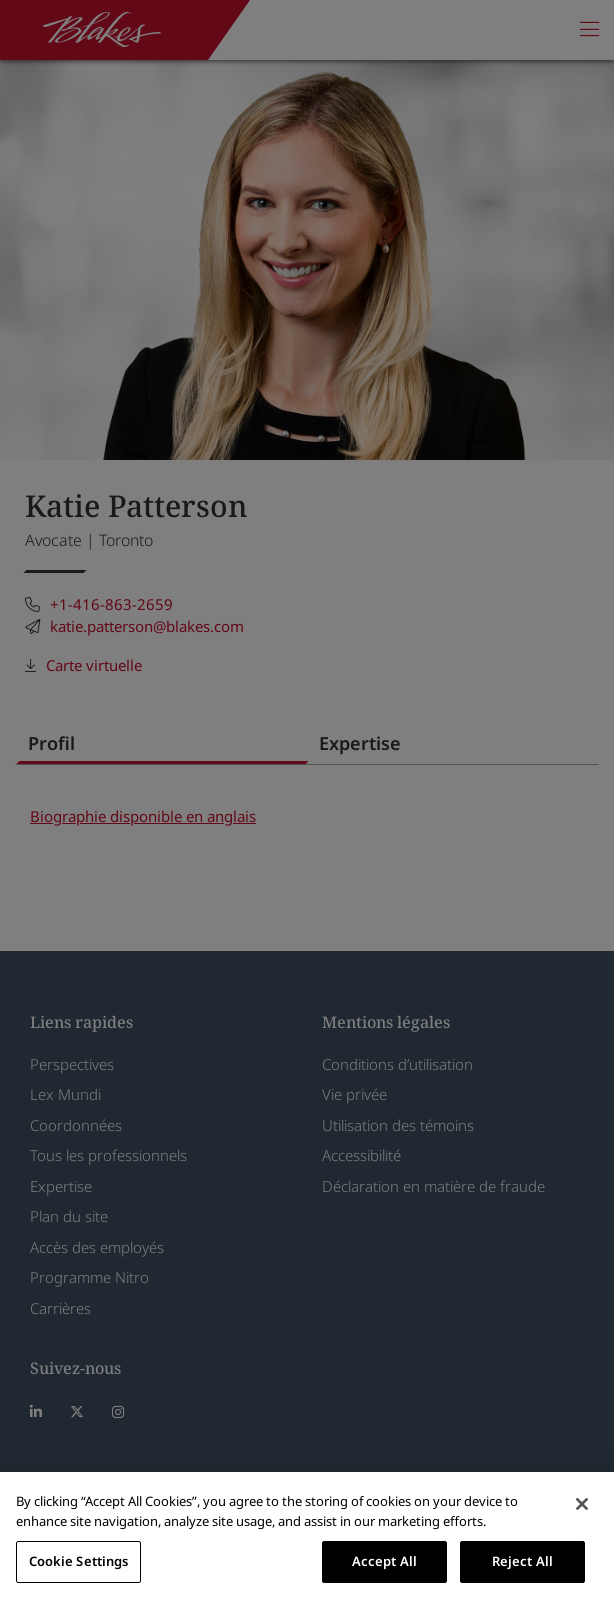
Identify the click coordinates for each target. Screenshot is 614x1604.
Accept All (384, 1561)
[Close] (582, 1504)
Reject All (522, 1561)
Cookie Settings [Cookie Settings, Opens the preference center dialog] (79, 1561)
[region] (307, 1538)
